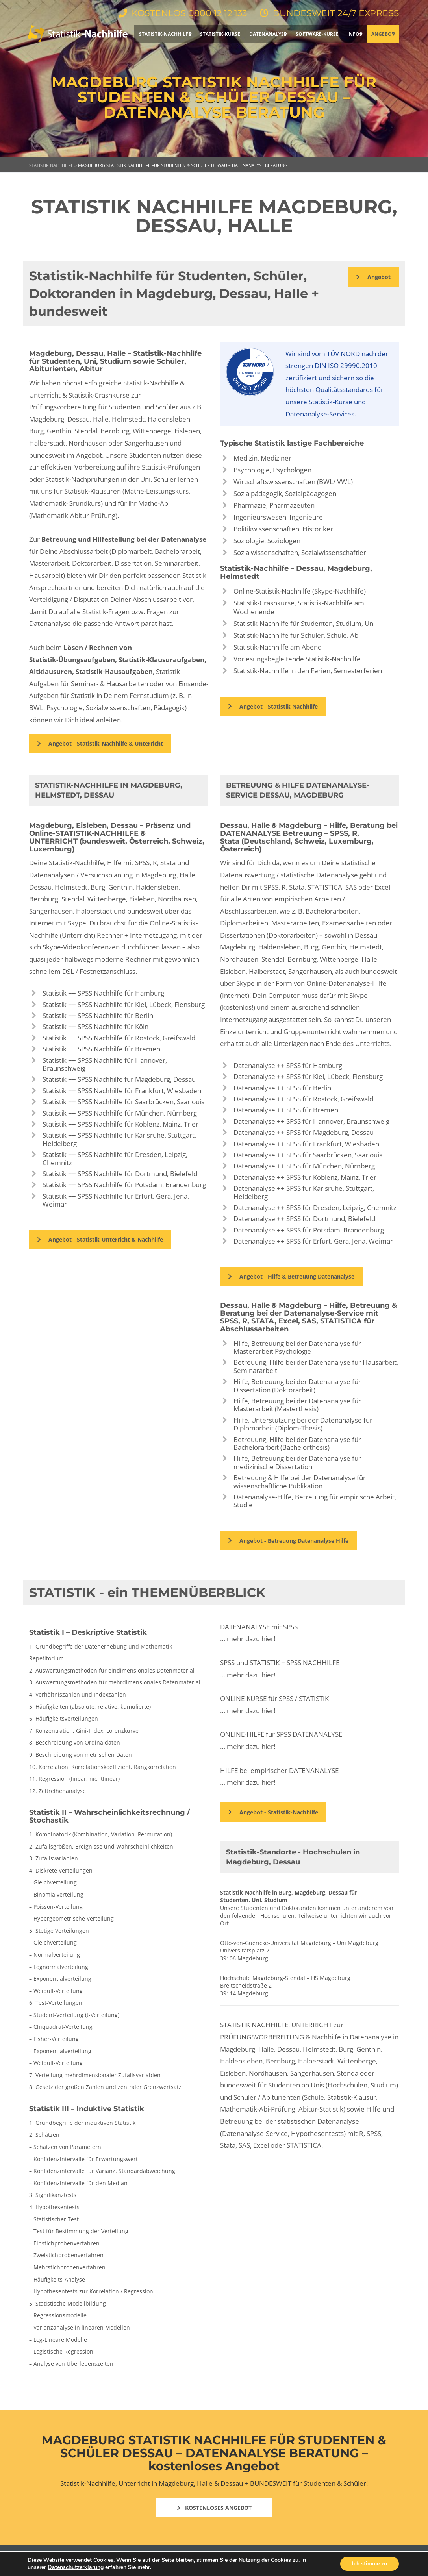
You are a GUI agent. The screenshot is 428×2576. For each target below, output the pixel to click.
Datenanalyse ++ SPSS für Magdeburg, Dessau (303, 1132)
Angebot (373, 277)
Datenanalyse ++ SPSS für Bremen (285, 1109)
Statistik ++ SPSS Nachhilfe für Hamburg (103, 992)
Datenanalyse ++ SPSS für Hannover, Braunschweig (311, 1121)
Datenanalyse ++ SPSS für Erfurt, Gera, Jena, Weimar (313, 1240)
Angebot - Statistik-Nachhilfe (273, 1812)
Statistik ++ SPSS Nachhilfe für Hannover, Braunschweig (105, 1064)
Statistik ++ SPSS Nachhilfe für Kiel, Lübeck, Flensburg (124, 1004)
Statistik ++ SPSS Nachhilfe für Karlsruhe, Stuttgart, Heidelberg (119, 1139)
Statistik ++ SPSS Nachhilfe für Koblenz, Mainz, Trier (120, 1124)
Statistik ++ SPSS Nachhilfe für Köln (95, 1026)
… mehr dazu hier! (247, 1638)
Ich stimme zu (369, 2563)
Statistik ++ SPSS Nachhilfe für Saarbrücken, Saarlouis (123, 1101)
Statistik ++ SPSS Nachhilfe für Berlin (98, 1015)
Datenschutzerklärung (76, 2567)
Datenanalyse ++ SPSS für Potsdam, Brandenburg (308, 1229)
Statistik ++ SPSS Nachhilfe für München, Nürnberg (120, 1113)
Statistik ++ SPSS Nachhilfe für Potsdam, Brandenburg (124, 1184)
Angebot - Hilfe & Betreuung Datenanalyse (291, 1276)
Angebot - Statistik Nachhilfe (273, 706)
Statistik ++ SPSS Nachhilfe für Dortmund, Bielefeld (120, 1173)
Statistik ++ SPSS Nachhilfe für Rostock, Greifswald (119, 1037)
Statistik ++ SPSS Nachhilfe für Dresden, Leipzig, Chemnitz (115, 1158)
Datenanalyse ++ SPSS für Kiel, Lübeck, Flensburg (308, 1076)
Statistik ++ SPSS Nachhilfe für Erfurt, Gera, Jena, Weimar (116, 1200)
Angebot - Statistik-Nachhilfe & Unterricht (100, 743)
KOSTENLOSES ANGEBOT (214, 2507)
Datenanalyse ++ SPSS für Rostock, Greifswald (303, 1098)
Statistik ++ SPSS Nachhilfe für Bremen (101, 1048)
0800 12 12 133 (217, 13)
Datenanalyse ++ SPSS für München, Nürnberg (304, 1165)
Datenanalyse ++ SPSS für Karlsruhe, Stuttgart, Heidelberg (303, 1192)
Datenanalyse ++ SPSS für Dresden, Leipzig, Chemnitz (315, 1207)
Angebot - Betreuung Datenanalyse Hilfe (288, 1540)
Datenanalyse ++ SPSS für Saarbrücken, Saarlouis (307, 1154)
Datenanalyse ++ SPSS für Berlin (282, 1087)
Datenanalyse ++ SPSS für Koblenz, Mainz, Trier (304, 1177)
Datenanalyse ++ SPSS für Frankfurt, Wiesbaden (306, 1143)
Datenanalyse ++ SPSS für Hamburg (287, 1065)
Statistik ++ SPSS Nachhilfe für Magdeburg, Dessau (119, 1079)
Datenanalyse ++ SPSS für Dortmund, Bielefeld (304, 1218)
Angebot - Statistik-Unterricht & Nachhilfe (100, 1239)
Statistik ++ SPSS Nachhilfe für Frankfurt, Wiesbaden (122, 1090)
